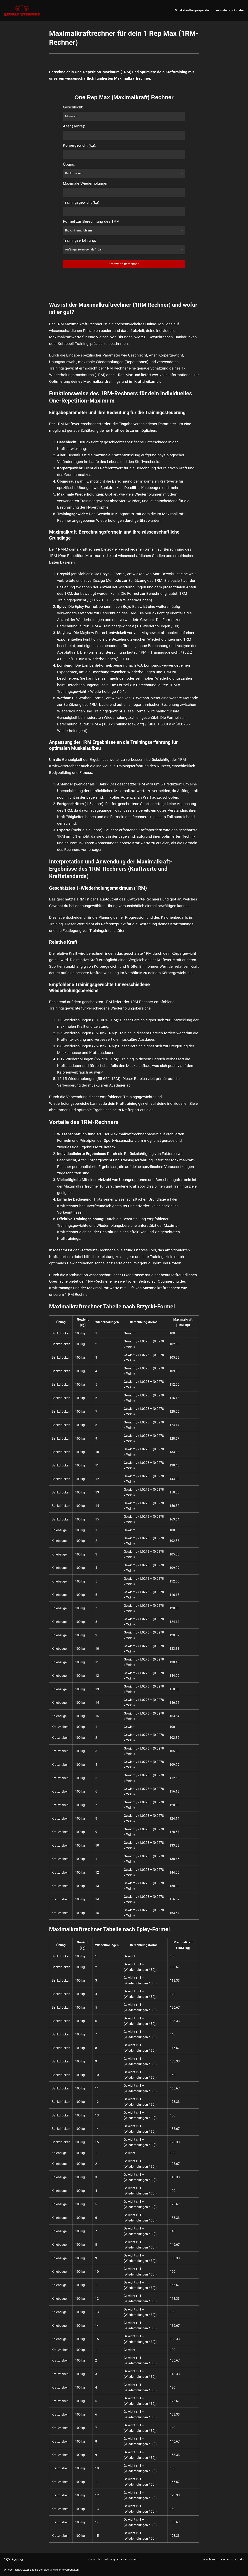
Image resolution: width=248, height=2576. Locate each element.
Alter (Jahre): (74, 126)
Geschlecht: (73, 107)
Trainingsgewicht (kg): (81, 202)
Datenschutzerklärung (101, 2559)
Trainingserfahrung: (79, 240)
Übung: (69, 164)
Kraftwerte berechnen (124, 264)
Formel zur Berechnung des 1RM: (92, 221)
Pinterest (226, 2559)
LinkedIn (239, 2559)
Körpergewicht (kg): (79, 145)
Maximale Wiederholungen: (86, 183)
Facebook (209, 2559)
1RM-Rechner (13, 2559)
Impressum (131, 2559)
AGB (119, 2559)
